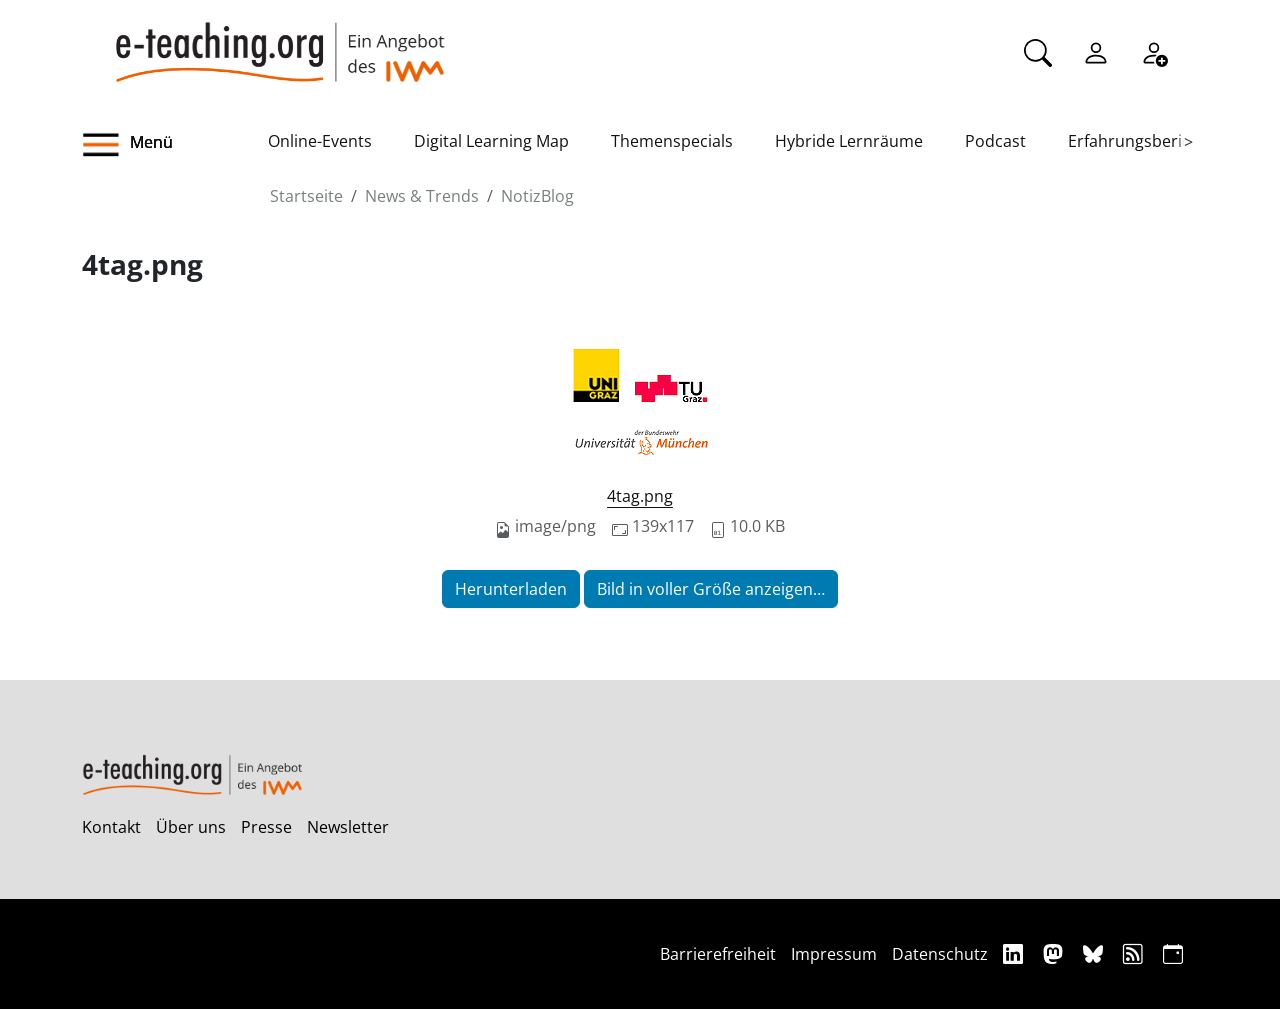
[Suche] (1038, 51)
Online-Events (320, 141)
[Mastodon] (1055, 953)
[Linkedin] (1015, 953)
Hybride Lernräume (849, 141)
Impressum (834, 954)
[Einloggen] (1096, 51)
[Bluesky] (1095, 953)
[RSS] (1135, 953)
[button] (175, 145)
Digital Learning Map (491, 141)
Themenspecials (672, 141)
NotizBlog (537, 196)
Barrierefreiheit (718, 954)
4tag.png (640, 496)
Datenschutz (940, 954)
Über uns (191, 827)
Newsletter (348, 827)
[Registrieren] (1154, 51)
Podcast (995, 141)
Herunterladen (511, 589)
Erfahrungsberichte (1141, 141)
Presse (266, 827)
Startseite (306, 196)
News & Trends (422, 196)
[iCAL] (1173, 953)
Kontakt (111, 827)
